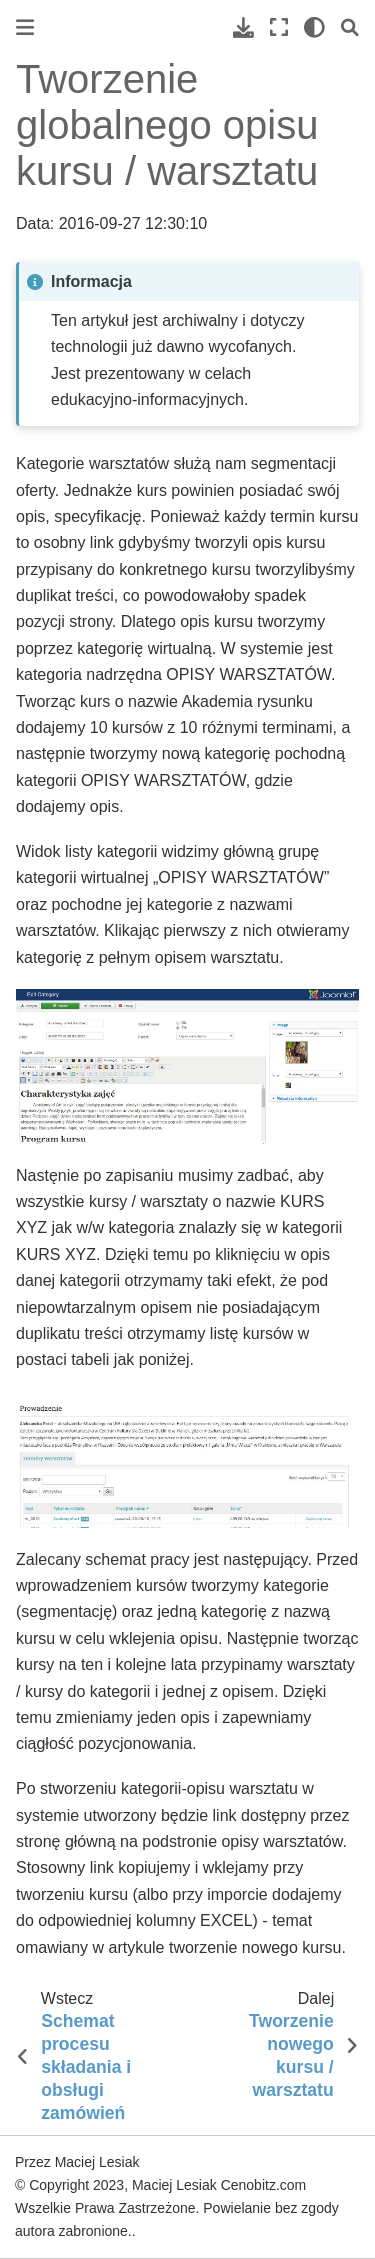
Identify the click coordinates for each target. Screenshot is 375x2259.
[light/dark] (314, 27)
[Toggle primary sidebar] (25, 27)
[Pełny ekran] (279, 27)
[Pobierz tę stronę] (243, 27)
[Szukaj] (350, 27)
